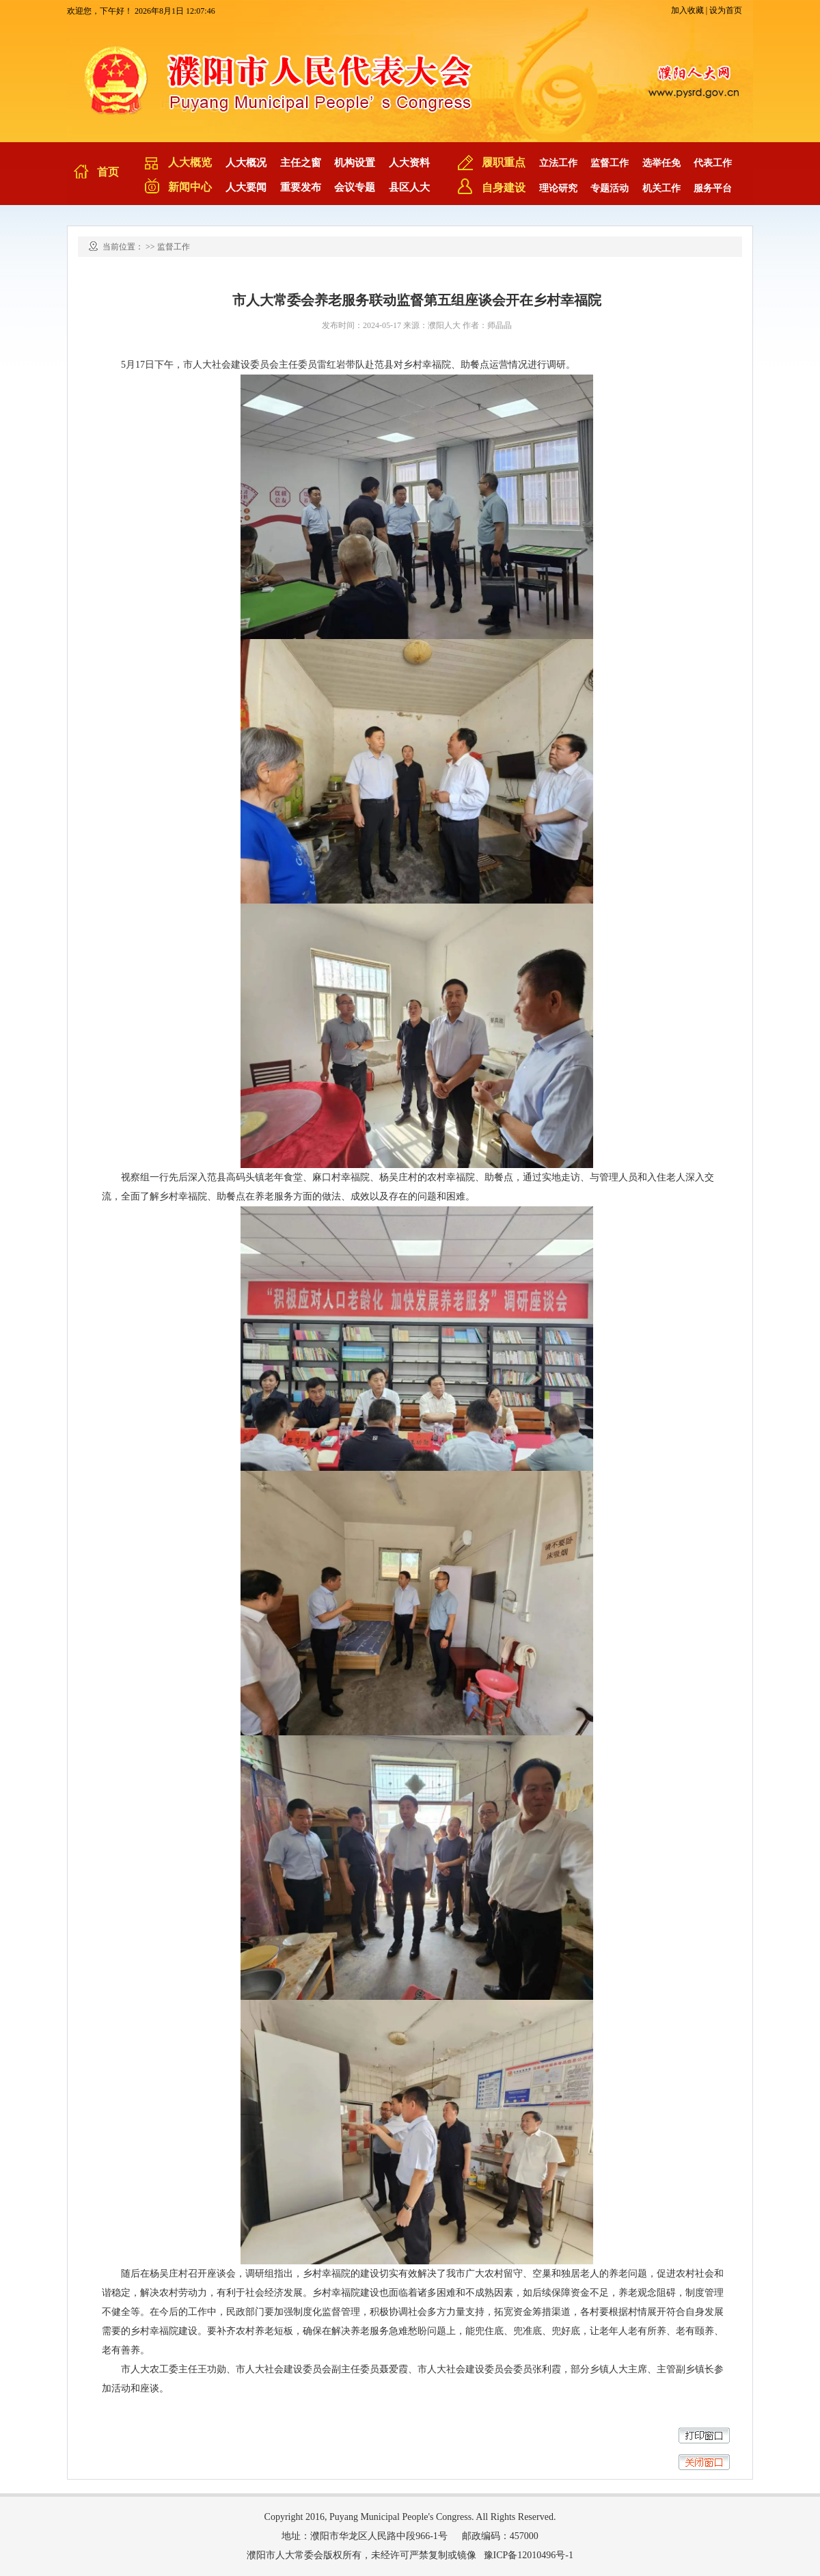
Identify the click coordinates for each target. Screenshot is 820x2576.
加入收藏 (687, 10)
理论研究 (558, 188)
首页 (108, 172)
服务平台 (713, 188)
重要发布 (300, 187)
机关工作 (661, 188)
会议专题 (354, 187)
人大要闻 (246, 187)
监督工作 (609, 163)
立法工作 (558, 163)
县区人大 (409, 187)
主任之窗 (300, 162)
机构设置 (354, 162)
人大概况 (246, 162)
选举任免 (661, 163)
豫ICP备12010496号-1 (528, 2555)
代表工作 (713, 163)
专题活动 (609, 188)
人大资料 (409, 162)
